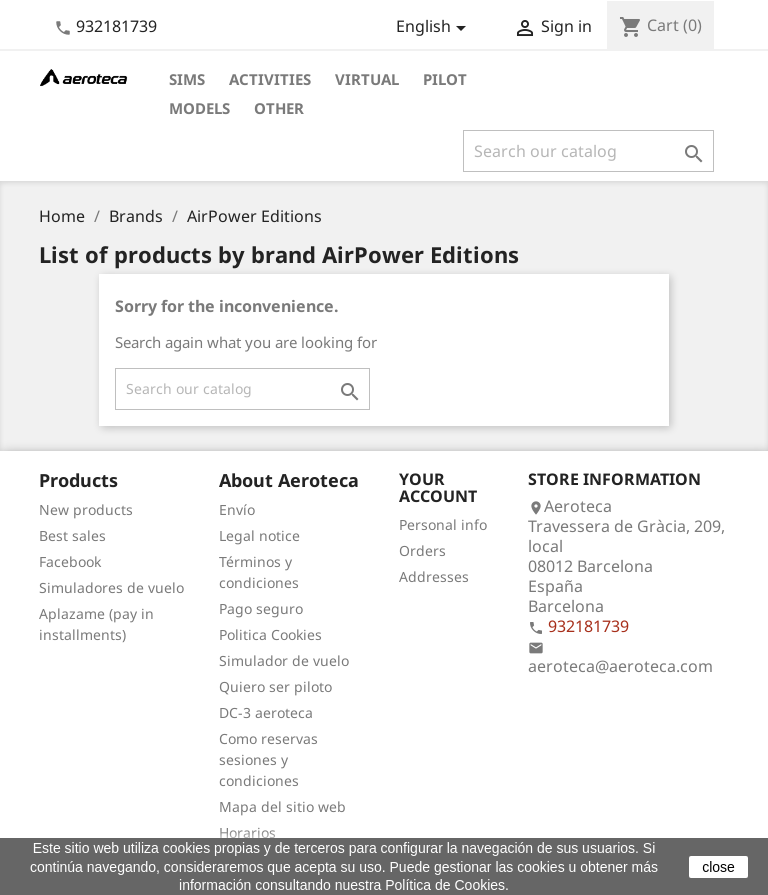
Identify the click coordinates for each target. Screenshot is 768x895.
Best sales (72, 535)
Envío (237, 509)
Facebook (70, 561)
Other (279, 108)
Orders (422, 550)
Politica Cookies (270, 634)
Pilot (445, 79)
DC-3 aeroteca (266, 712)
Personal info (443, 524)
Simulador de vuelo (284, 660)
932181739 (116, 26)
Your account (438, 488)
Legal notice (259, 535)
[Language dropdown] (434, 28)
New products (86, 509)
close (718, 867)
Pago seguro (261, 608)
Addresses (434, 576)
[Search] (588, 151)
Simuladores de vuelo (111, 587)
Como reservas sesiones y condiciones (268, 759)
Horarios (247, 832)
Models (199, 108)
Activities (270, 79)
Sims (187, 79)
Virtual (367, 79)
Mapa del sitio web (282, 806)
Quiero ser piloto (275, 686)
